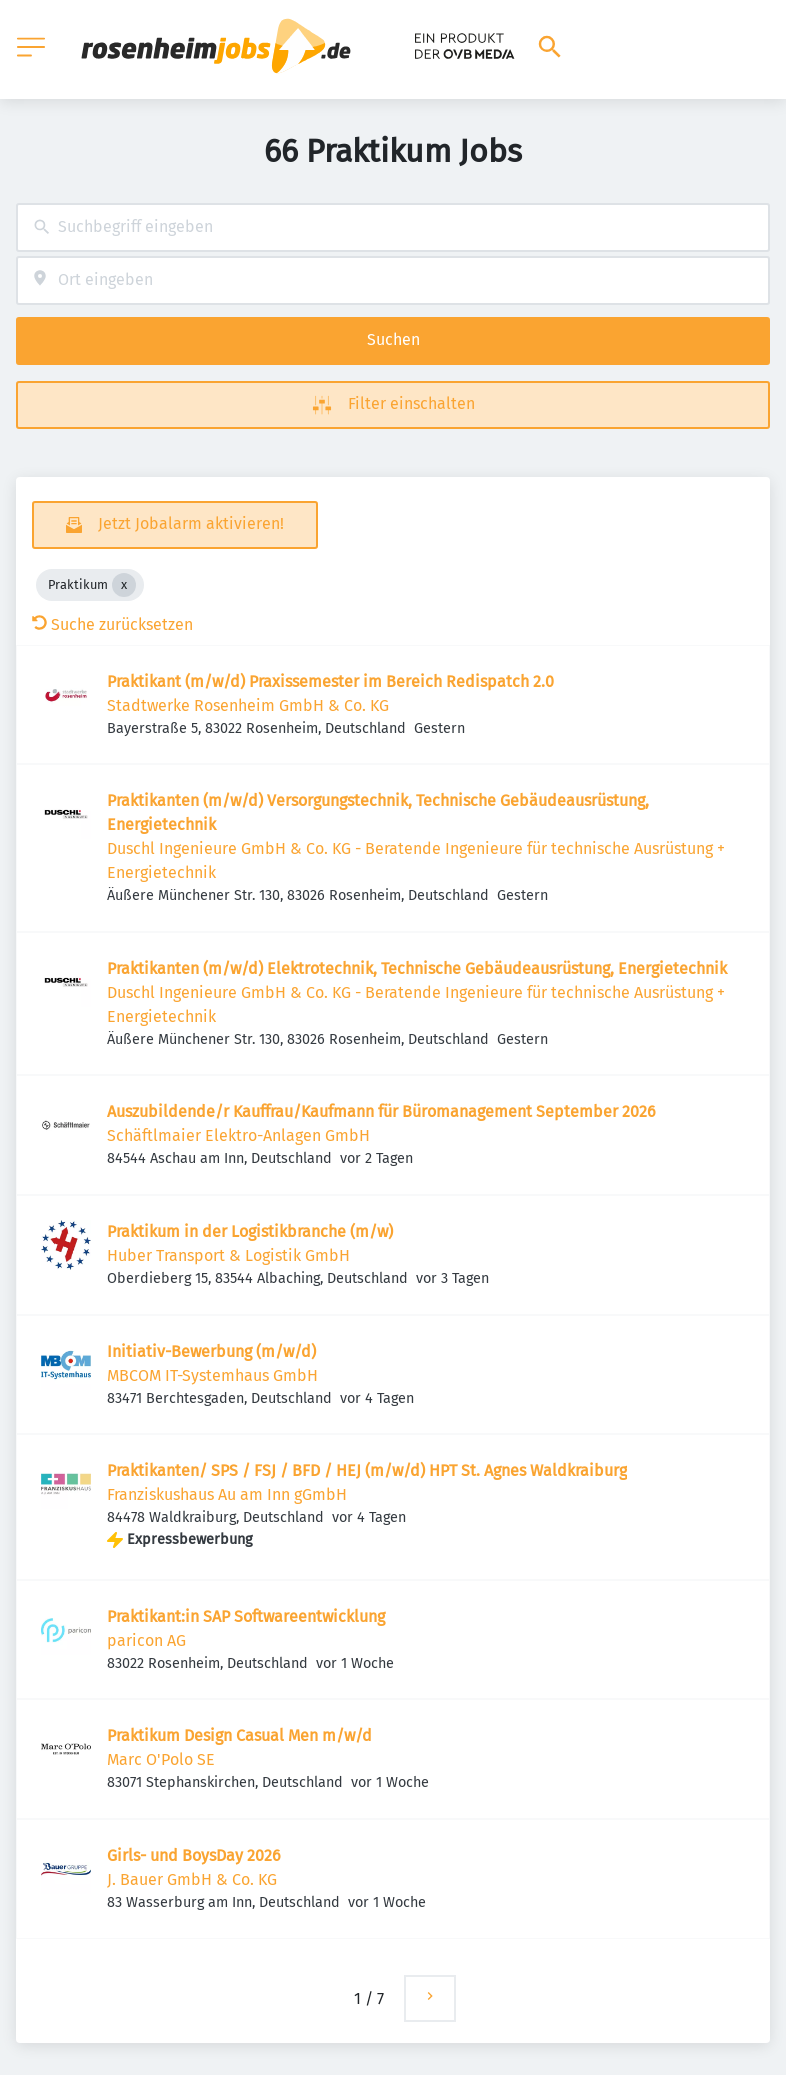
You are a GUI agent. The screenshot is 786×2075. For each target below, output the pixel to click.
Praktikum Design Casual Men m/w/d (239, 1735)
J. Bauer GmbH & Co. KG (192, 1879)
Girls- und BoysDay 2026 (194, 1855)
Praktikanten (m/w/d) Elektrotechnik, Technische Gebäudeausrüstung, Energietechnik (417, 968)
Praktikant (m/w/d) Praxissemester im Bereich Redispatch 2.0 (330, 681)
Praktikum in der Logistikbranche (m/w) (250, 1231)
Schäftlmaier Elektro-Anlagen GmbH (238, 1135)
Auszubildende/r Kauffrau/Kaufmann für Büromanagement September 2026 (381, 1111)
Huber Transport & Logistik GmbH (228, 1255)
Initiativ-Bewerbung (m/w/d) (211, 1351)
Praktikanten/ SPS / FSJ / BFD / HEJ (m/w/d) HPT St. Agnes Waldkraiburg (367, 1470)
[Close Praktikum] (124, 585)
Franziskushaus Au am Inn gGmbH (227, 1494)
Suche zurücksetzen (112, 624)
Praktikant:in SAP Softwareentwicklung (246, 1616)
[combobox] (393, 227)
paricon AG (146, 1640)
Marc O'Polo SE (161, 1759)
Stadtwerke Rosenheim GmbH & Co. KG (248, 705)
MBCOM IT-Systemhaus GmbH (212, 1375)
